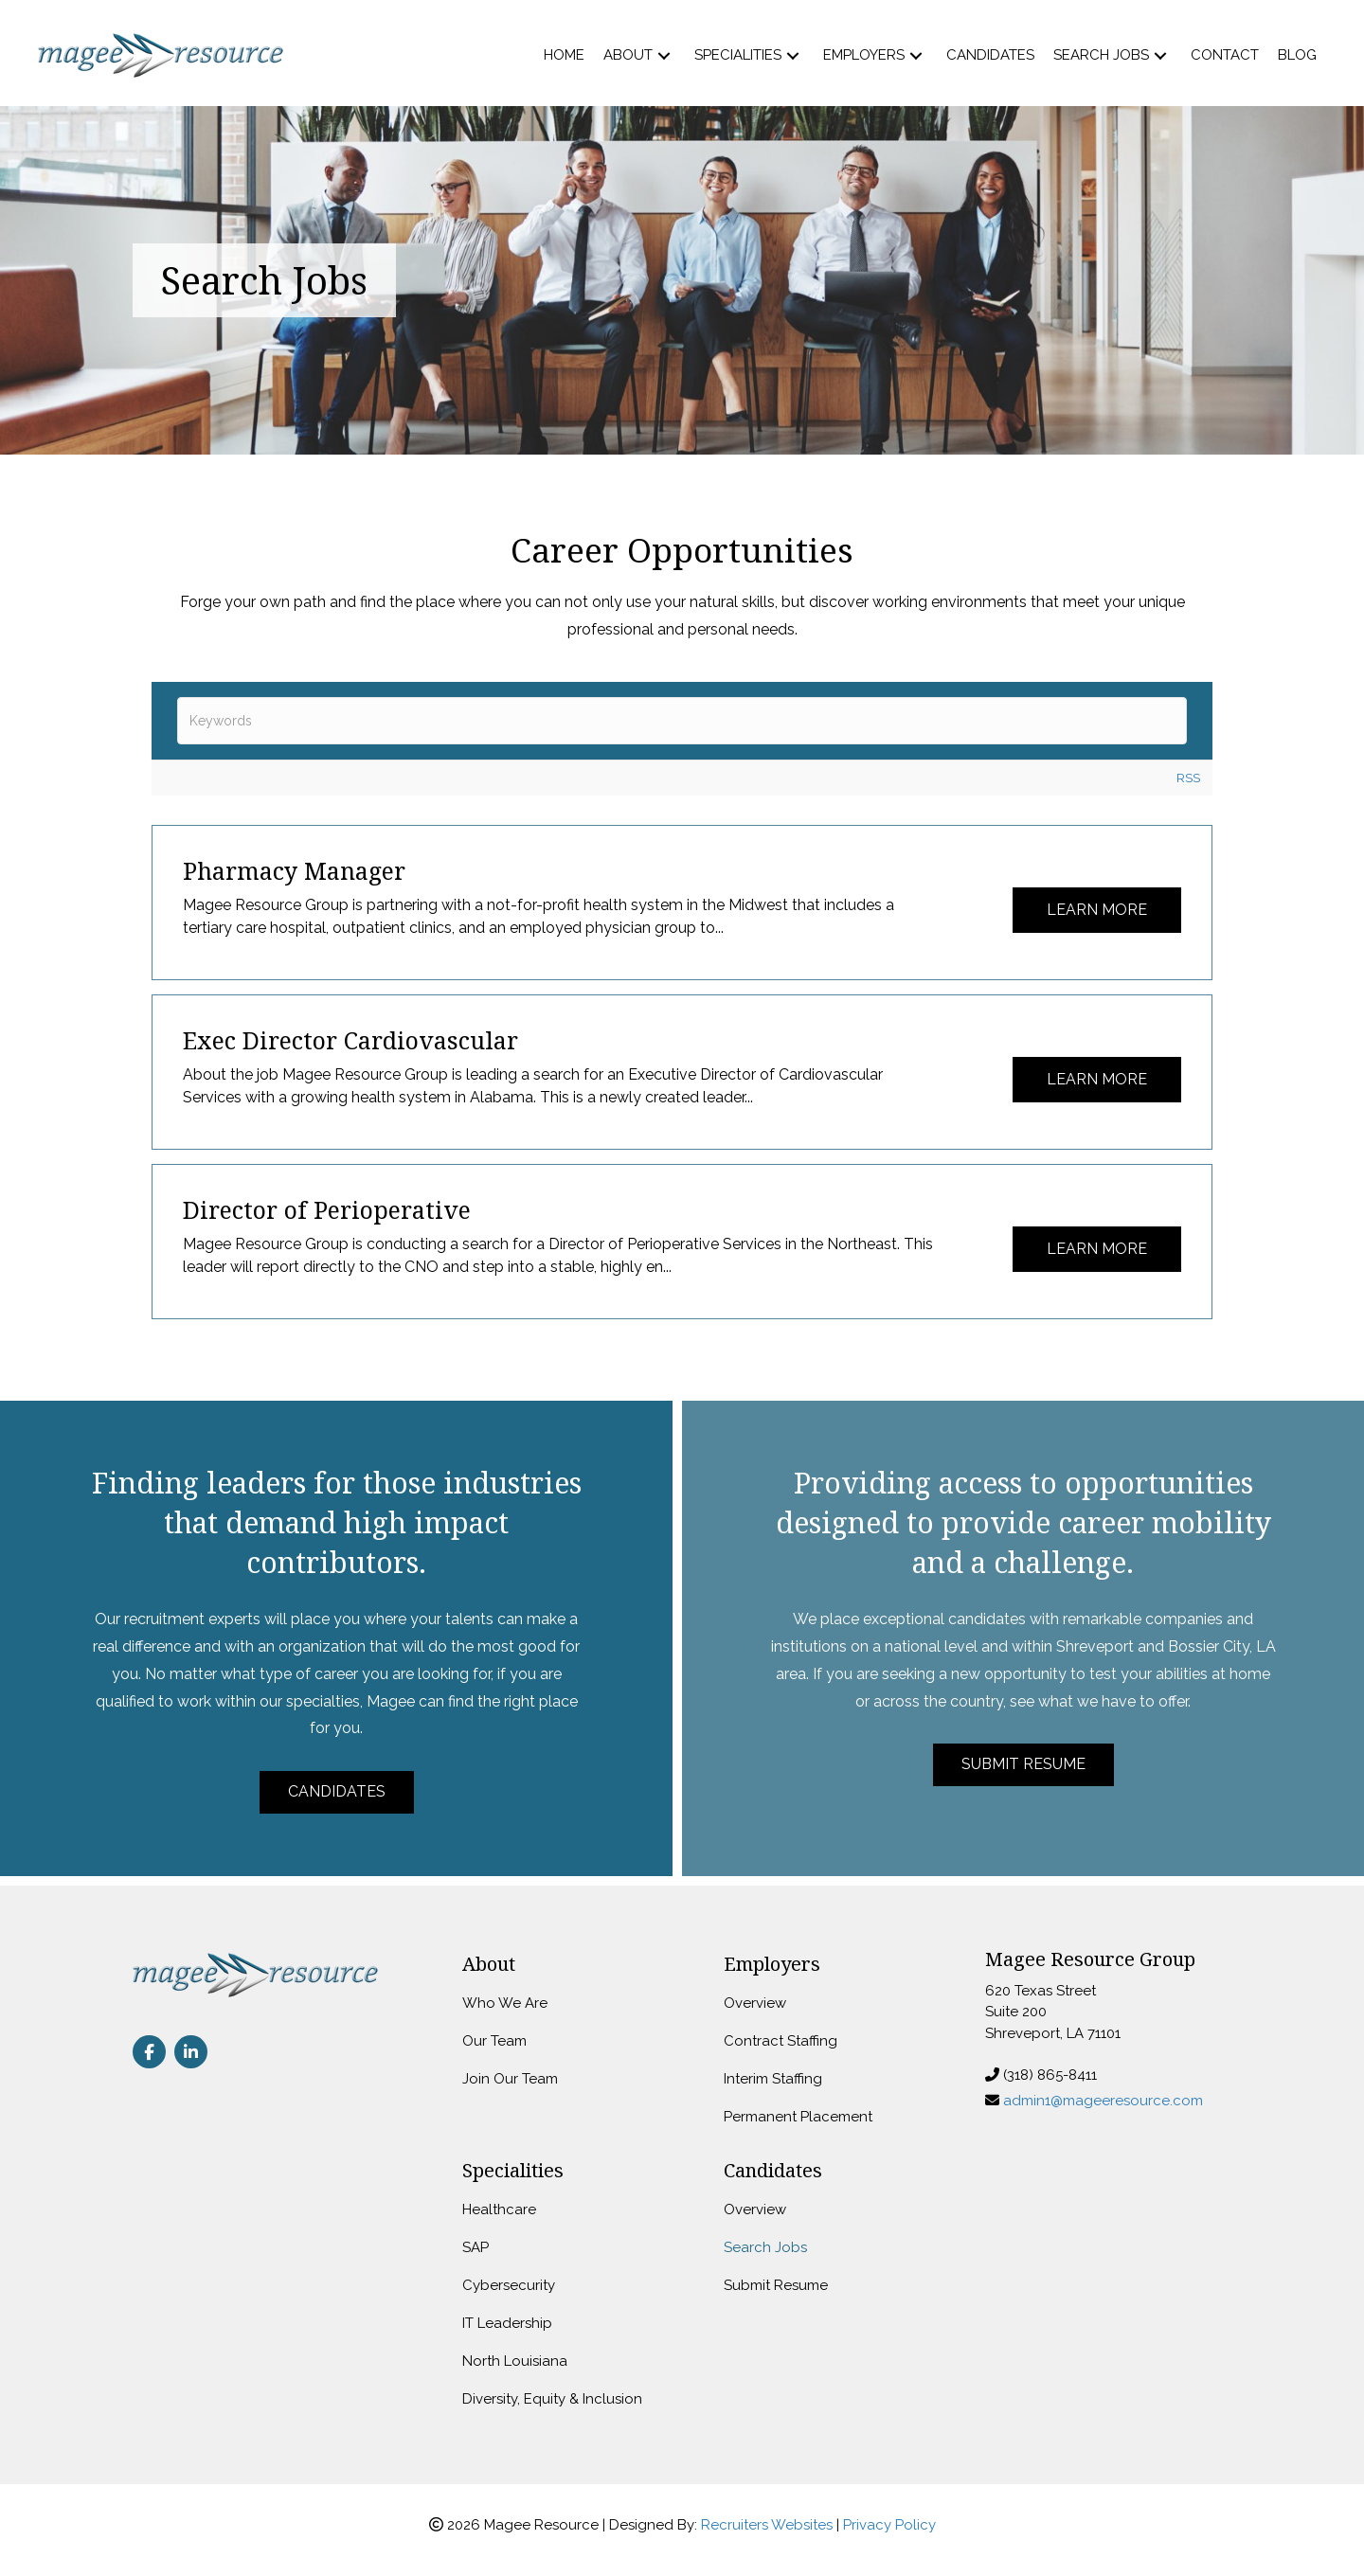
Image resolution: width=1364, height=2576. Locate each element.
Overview (755, 2003)
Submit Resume (776, 2285)
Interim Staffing (773, 2078)
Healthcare (499, 2209)
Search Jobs (765, 2247)
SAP (475, 2247)
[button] (664, 55)
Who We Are (504, 2003)
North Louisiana (514, 2361)
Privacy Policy (889, 2524)
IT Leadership (507, 2323)
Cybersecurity (508, 2285)
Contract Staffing (780, 2040)
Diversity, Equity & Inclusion (552, 2398)
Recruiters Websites (767, 2524)
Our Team (494, 2040)
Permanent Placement (798, 2116)
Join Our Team (510, 2078)
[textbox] (682, 720)
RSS (1188, 778)
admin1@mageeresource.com (1103, 2100)
